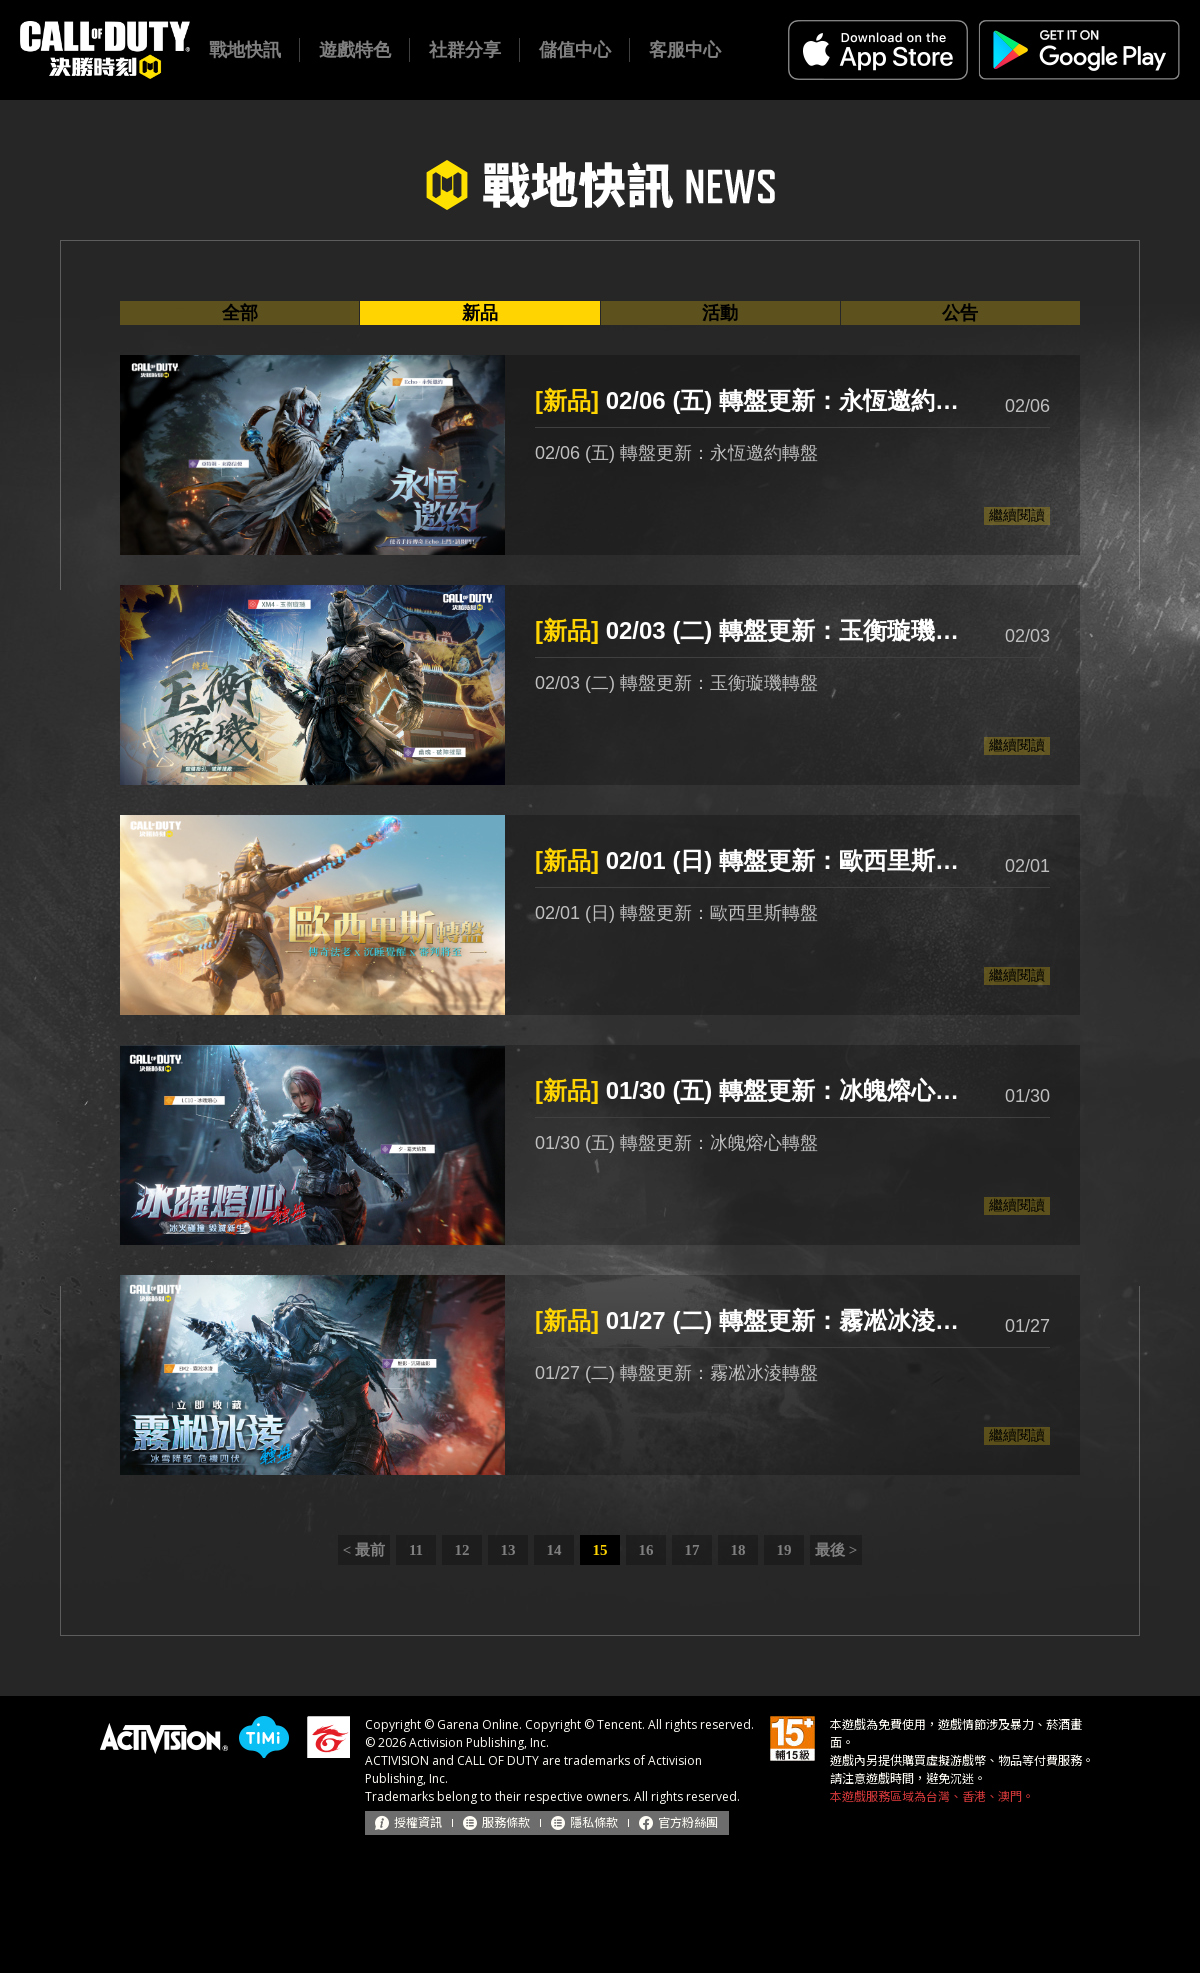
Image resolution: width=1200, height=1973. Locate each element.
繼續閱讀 (1017, 515)
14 (554, 1550)
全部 (240, 313)
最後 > (836, 1550)
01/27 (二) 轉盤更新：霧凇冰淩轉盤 (750, 1320)
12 (462, 1550)
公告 (960, 313)
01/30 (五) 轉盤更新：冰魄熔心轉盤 (750, 1090)
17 (692, 1550)
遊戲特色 (355, 50)
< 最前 (364, 1550)
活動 (720, 313)
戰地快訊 (245, 50)
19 (784, 1550)
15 (600, 1550)
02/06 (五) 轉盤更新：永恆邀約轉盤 (750, 400)
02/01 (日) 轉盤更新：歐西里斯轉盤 (750, 860)
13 (508, 1550)
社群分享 (465, 50)
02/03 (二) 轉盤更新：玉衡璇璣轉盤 (750, 630)
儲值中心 (575, 50)
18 (738, 1550)
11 (416, 1550)
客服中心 (685, 50)
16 (646, 1550)
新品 (480, 313)
